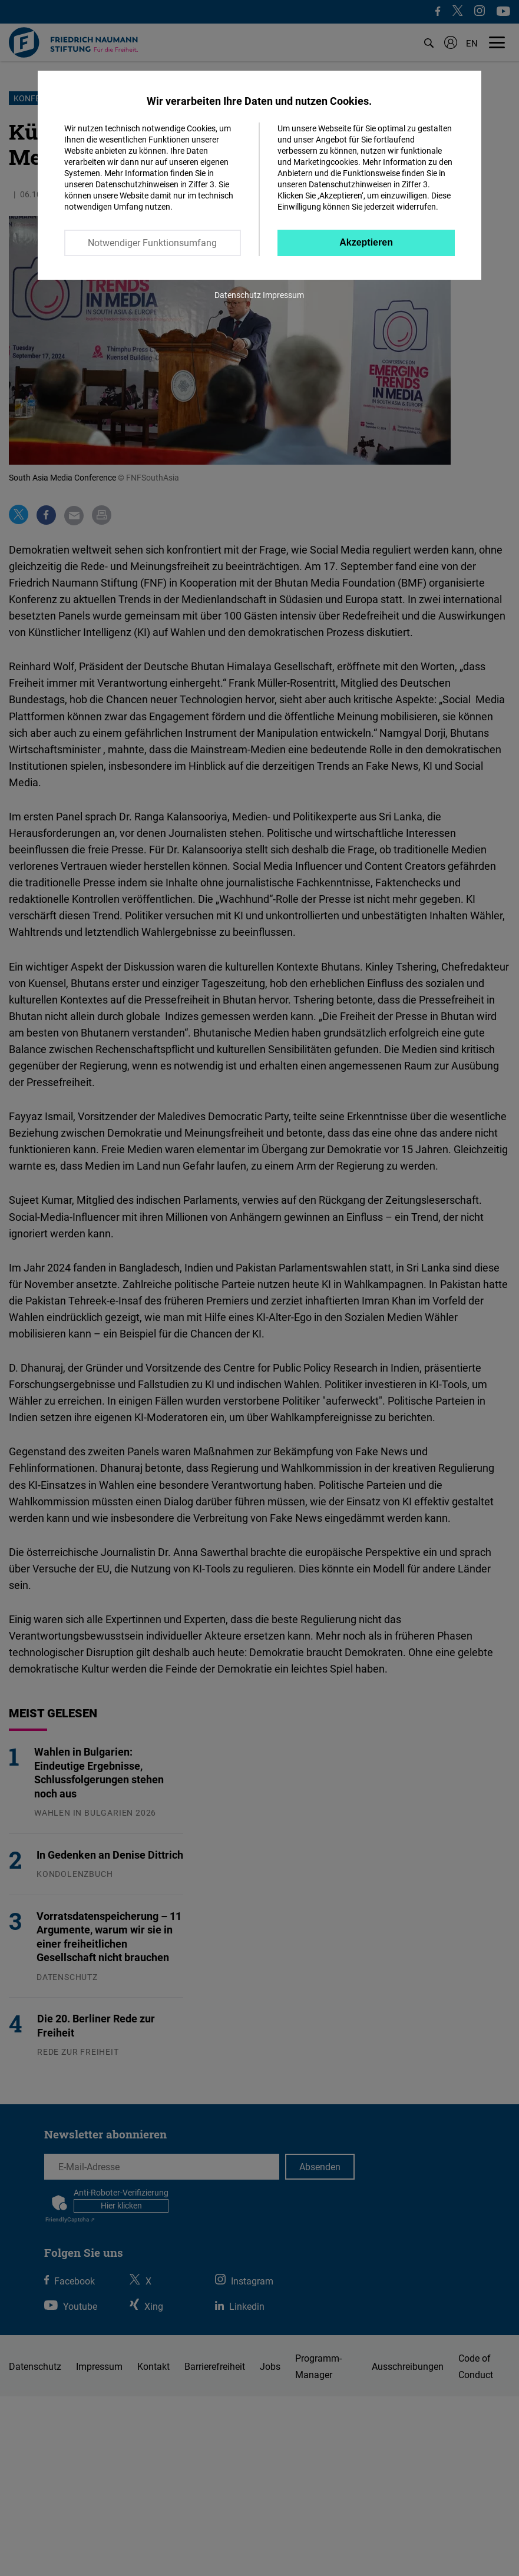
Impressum (283, 294)
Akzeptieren (366, 242)
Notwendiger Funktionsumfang (152, 242)
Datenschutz (237, 294)
